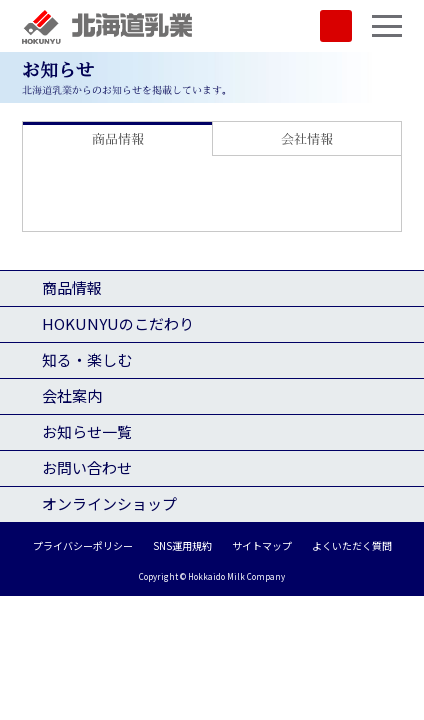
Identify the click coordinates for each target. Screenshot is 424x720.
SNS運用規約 (182, 545)
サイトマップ (262, 545)
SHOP (336, 26)
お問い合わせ (87, 467)
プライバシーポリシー (83, 545)
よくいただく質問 (352, 545)
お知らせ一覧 (87, 431)
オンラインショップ (109, 503)
